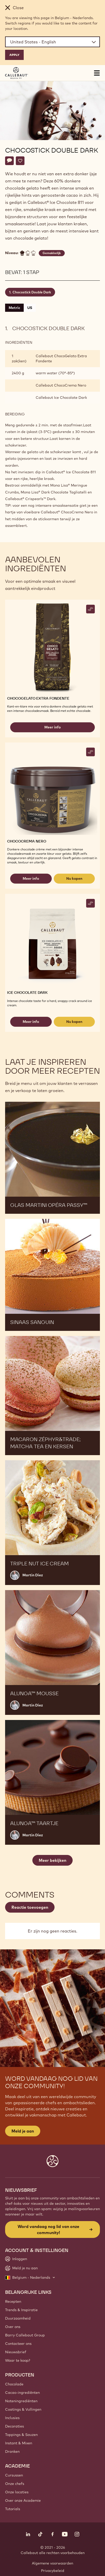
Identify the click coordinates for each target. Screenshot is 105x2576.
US (29, 307)
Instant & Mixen (18, 2443)
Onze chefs (14, 2483)
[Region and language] (52, 41)
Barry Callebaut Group (25, 2335)
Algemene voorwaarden (52, 2563)
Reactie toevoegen (29, 1907)
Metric (14, 307)
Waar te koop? (17, 2360)
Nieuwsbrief (15, 2352)
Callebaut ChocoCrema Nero (61, 385)
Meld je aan (22, 2131)
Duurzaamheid (18, 2318)
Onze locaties (17, 2492)
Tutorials (12, 2509)
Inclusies (12, 2418)
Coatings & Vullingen (23, 2409)
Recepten (13, 2301)
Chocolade (14, 2384)
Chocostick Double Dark (31, 292)
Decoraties (14, 2426)
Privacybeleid (52, 2570)
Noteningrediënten (21, 2401)
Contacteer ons (18, 2343)
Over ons (12, 2326)
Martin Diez (32, 1575)
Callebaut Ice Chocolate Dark (61, 397)
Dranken (12, 2451)
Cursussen (14, 2475)
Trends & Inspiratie (21, 2310)
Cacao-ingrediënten (22, 2392)
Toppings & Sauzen (21, 2434)
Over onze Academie (23, 2500)
